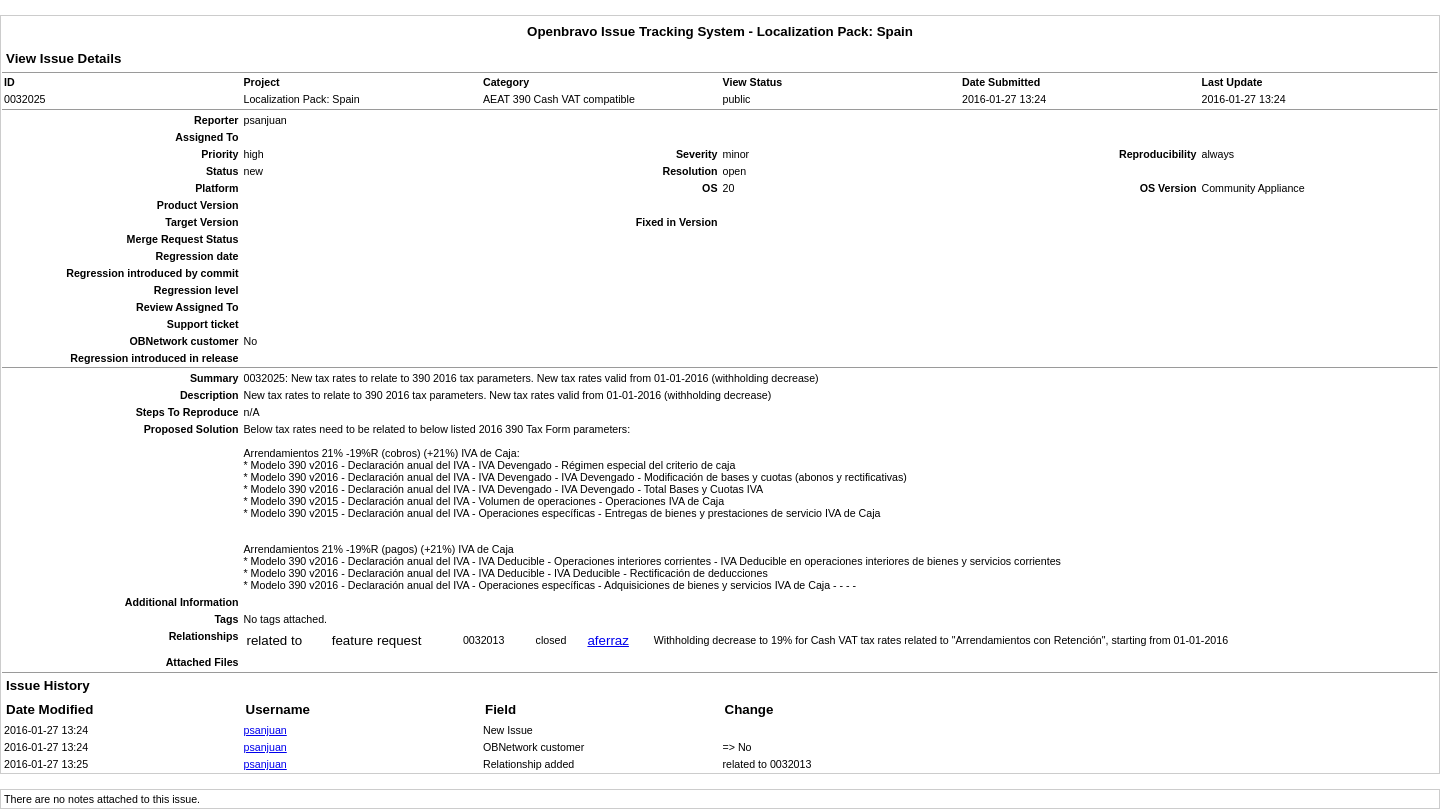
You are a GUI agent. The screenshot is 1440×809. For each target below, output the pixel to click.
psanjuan (265, 730)
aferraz (607, 640)
